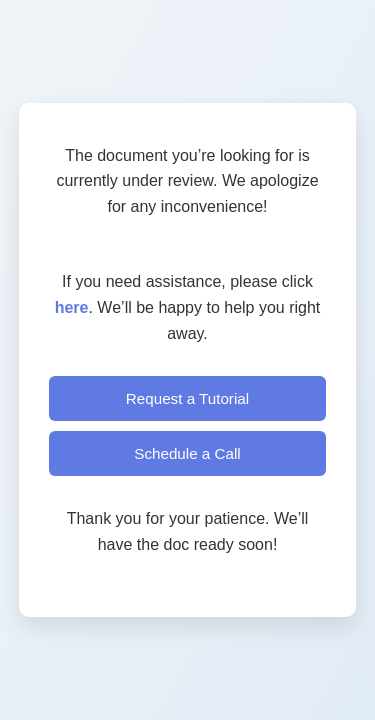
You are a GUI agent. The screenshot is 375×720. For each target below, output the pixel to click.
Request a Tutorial (187, 398)
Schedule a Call (187, 453)
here (72, 307)
